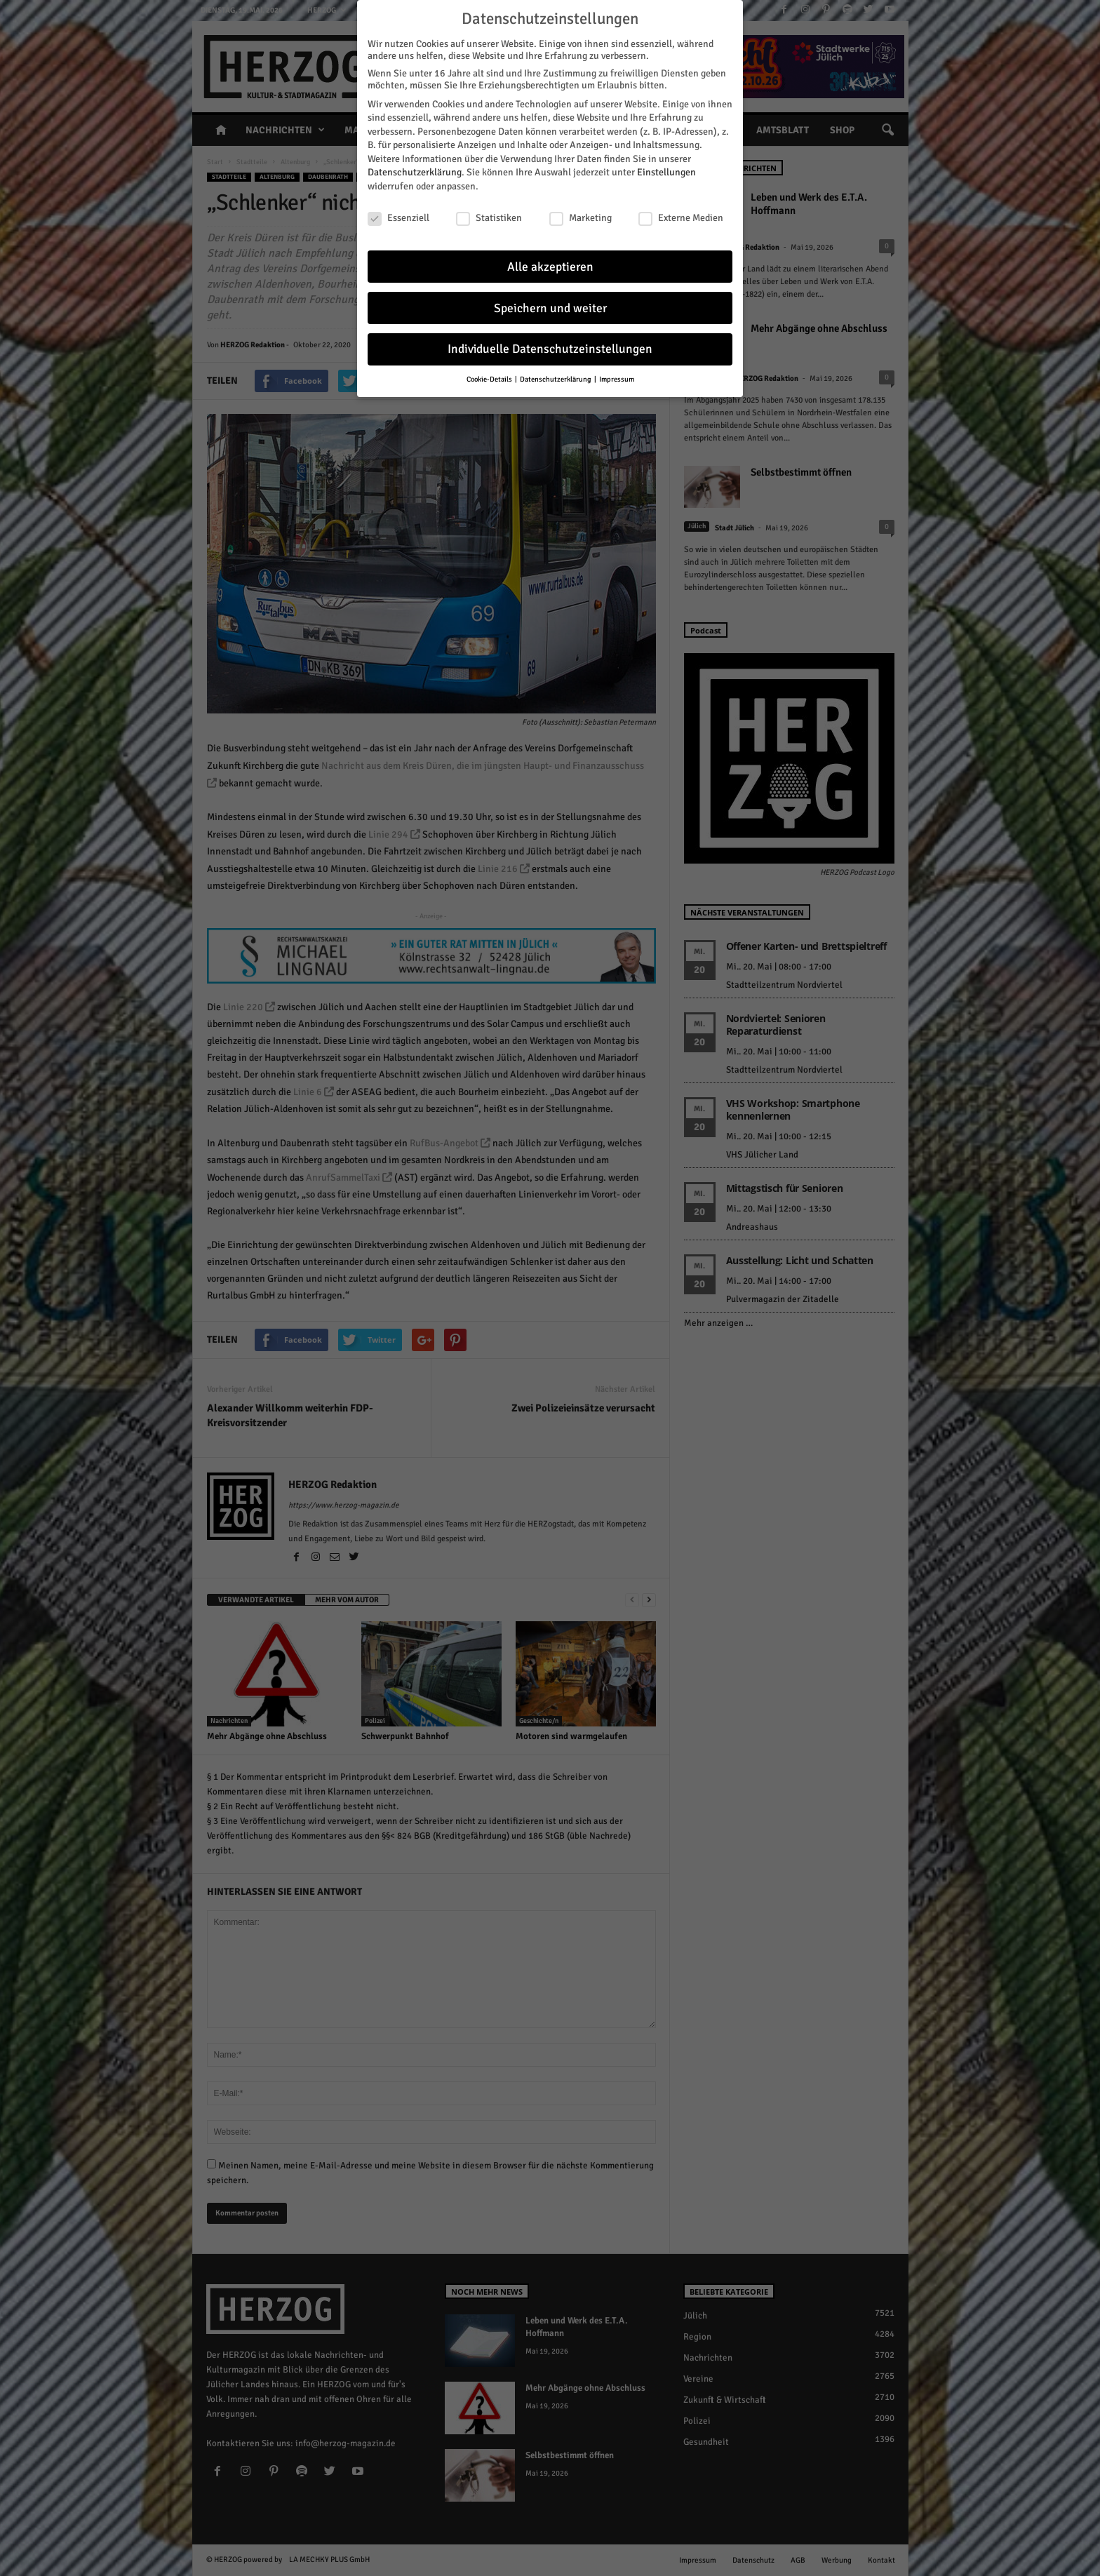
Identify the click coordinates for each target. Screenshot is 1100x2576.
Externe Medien (680, 218)
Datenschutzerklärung (415, 172)
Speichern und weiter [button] (550, 308)
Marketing (580, 218)
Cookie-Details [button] (490, 379)
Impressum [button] (616, 379)
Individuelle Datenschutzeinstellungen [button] (550, 349)
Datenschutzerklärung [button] (556, 379)
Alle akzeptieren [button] (550, 267)
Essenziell (398, 218)
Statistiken (489, 218)
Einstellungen (666, 172)
